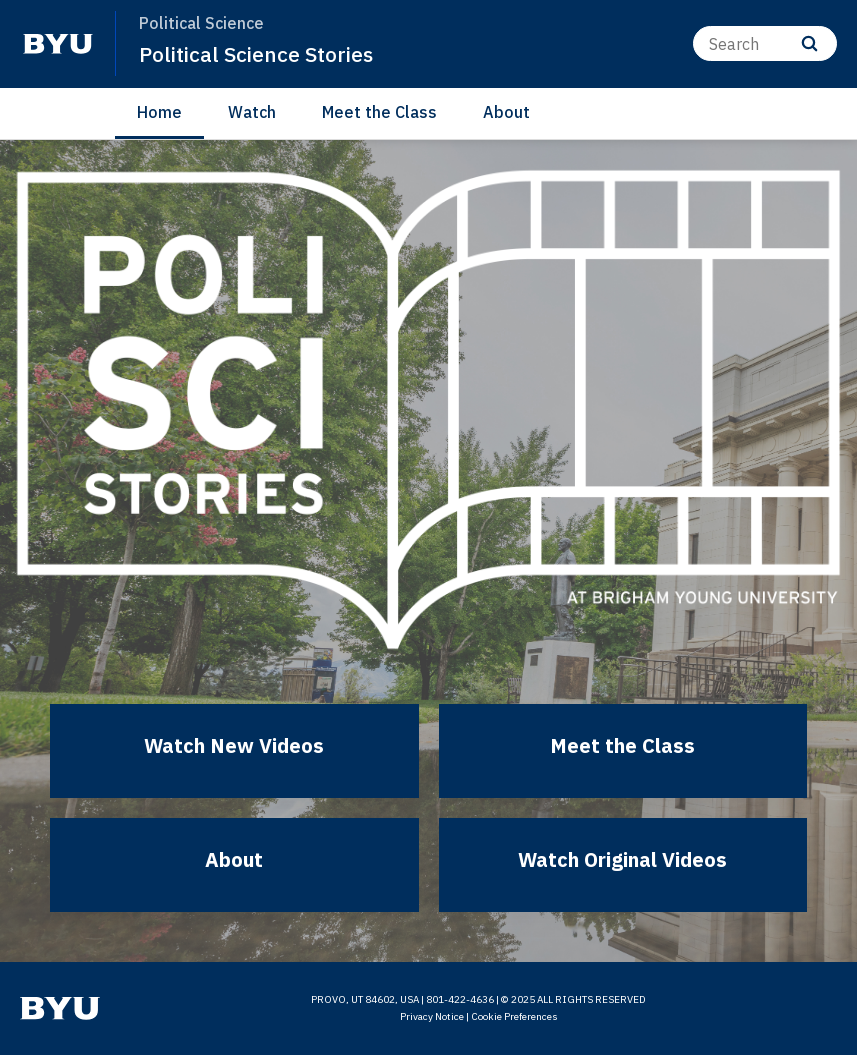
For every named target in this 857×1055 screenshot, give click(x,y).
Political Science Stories (256, 54)
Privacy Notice (432, 1016)
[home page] (58, 44)
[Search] (765, 43)
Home (159, 112)
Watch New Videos (234, 745)
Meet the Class (379, 112)
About (506, 112)
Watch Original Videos (622, 859)
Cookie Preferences (514, 1016)
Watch (252, 112)
